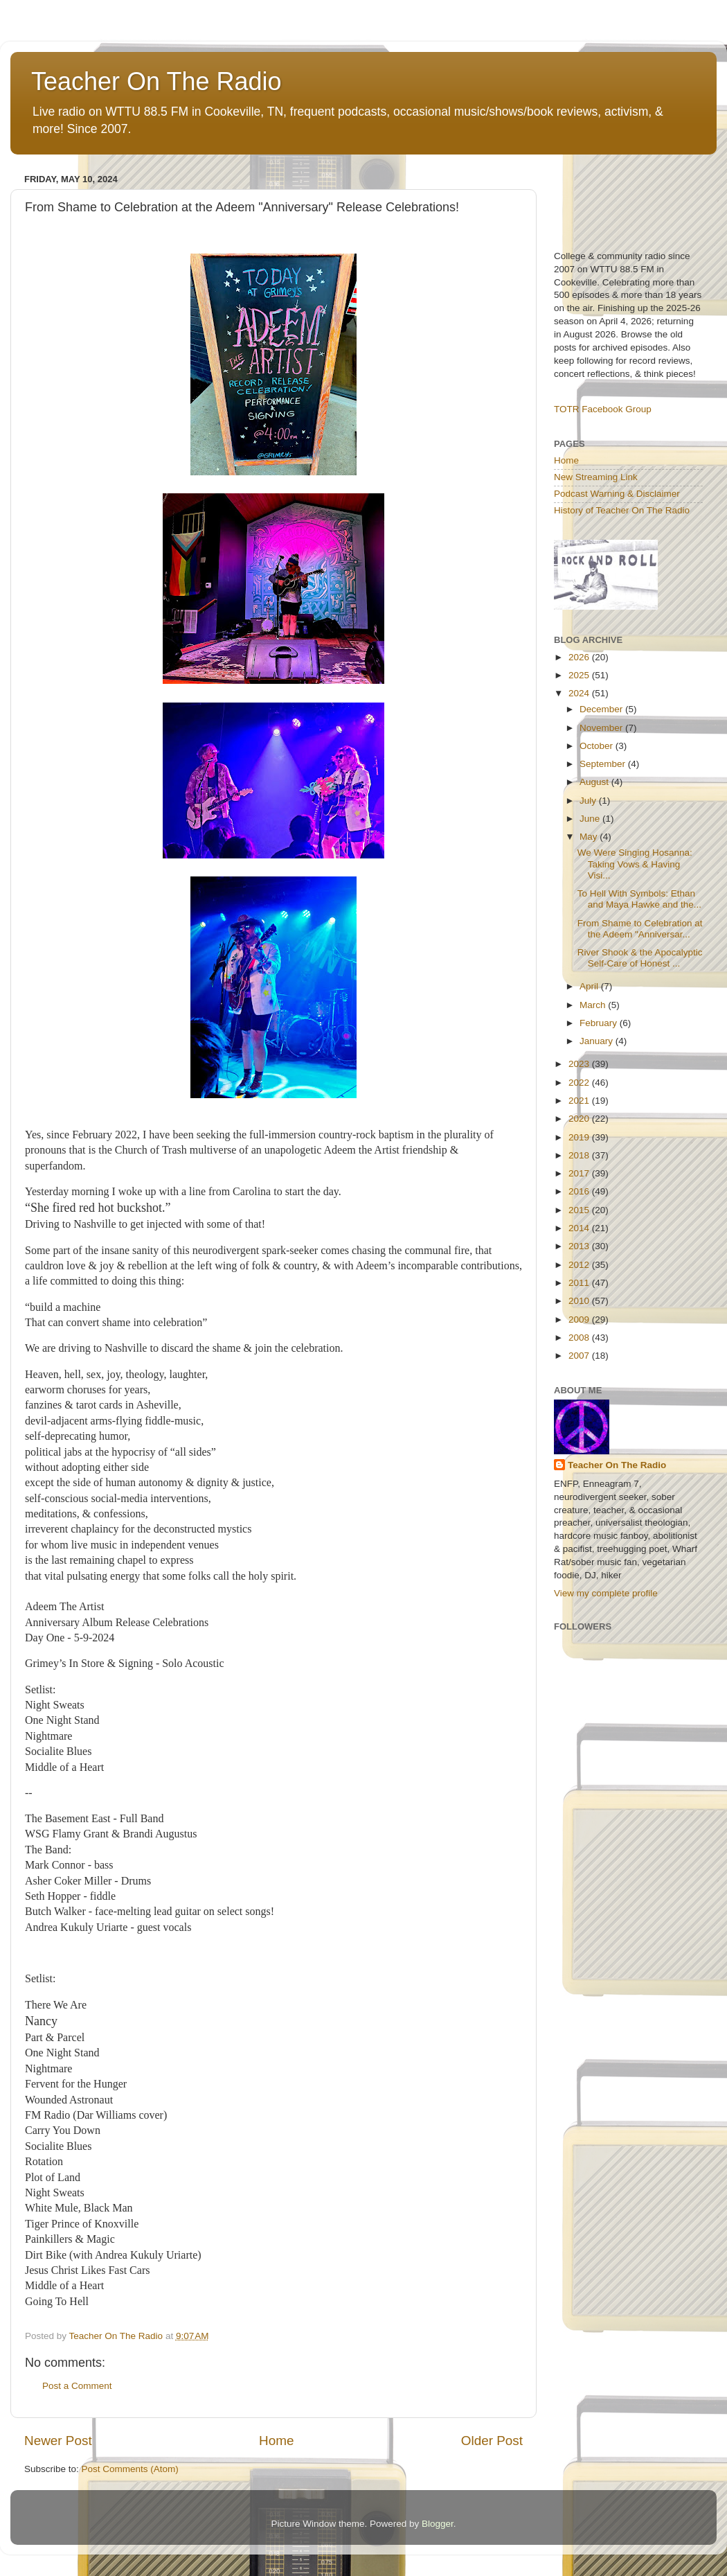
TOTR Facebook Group (603, 409)
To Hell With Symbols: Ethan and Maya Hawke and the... (639, 899)
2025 (580, 675)
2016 (580, 1191)
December (602, 709)
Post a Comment (77, 2386)
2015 (580, 1210)
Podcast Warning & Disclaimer (617, 493)
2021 (580, 1100)
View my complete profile (606, 1593)
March (594, 1005)
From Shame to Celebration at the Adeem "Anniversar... (640, 928)
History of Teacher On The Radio (622, 510)
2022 (580, 1082)
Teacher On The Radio (156, 81)
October (598, 746)
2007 (580, 1355)
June (591, 818)
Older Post (492, 2440)
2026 (580, 657)
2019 (580, 1137)
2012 (580, 1265)
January (598, 1041)
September (604, 764)
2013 (580, 1246)
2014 (580, 1228)
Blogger (438, 2523)
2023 (580, 1064)
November (602, 728)
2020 (580, 1118)
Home (276, 2440)
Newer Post (58, 2440)
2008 (580, 1337)
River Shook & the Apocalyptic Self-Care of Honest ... (640, 958)
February (600, 1023)
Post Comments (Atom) (130, 2469)
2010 (580, 1301)
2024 (580, 693)
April (590, 986)
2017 (580, 1173)
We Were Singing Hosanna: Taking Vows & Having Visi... (634, 863)
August (595, 782)
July (589, 800)
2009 (580, 1319)
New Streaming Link (596, 477)
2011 (580, 1283)
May (590, 836)
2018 (580, 1155)
